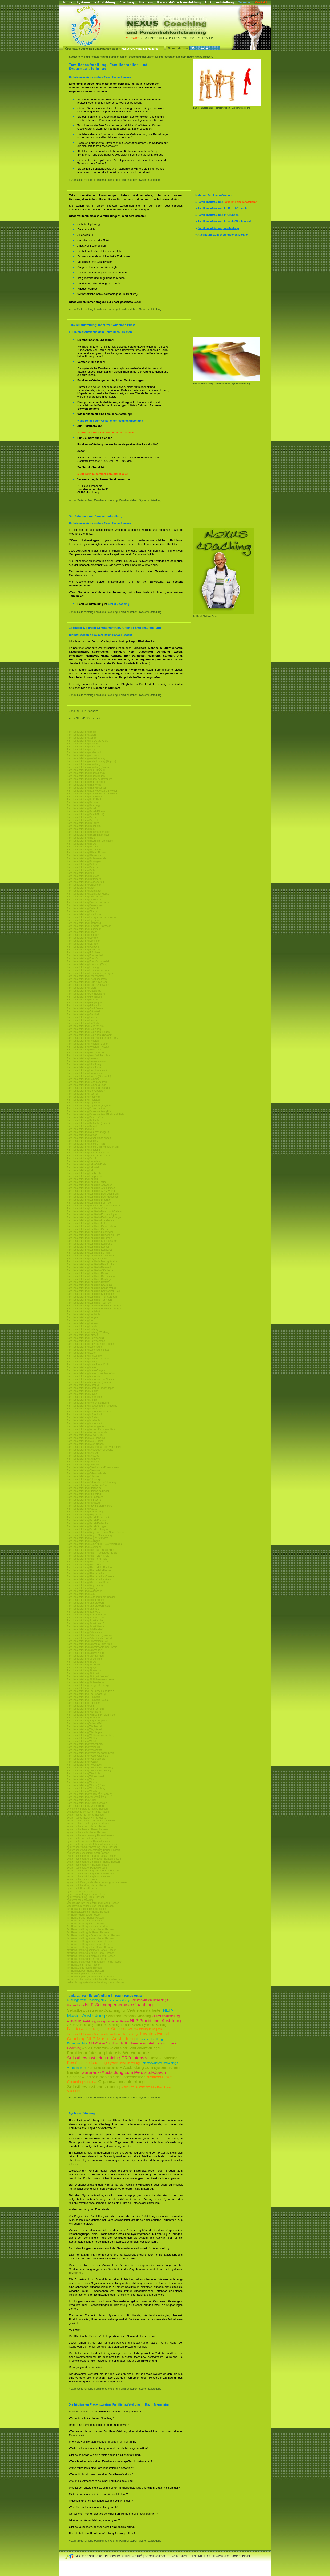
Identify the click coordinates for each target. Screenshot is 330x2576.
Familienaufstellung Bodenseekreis (86, 858)
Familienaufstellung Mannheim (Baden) (89, 1382)
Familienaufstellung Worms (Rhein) (86, 1785)
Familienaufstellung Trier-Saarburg (86, 1694)
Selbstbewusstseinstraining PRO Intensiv (107, 2057)
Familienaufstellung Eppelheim (84, 929)
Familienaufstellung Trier (80, 1688)
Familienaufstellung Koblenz (82, 1140)
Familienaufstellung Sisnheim (83, 1664)
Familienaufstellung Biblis (81, 837)
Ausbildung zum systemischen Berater (105, 2021)
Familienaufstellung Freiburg (83, 967)
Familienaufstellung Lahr (80, 1170)
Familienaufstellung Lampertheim (85, 1176)
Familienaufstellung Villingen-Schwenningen (91, 1714)
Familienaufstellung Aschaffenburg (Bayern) (91, 761)
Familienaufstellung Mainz (81, 1367)
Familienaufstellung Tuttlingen (83, 1702)
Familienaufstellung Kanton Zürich (86, 1117)
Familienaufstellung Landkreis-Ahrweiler (89, 1185)
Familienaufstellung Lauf (80, 1320)
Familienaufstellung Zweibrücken (85, 1805)
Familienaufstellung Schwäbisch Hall (87, 1641)
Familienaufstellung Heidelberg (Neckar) (89, 1034)
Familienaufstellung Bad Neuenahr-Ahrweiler (92, 790)
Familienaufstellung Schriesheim (85, 1632)
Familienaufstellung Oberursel (83, 1470)
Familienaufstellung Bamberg (83, 805)
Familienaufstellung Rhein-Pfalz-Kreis (88, 1561)
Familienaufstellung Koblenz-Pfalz (86, 1143)
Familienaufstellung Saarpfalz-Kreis (87, 1614)
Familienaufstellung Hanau (82, 1017)
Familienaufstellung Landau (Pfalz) (86, 1182)
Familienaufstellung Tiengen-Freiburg (88, 1685)
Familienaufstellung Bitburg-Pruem (86, 852)
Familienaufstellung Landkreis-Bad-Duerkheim (93, 1193)
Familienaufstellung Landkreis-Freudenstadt (91, 1220)
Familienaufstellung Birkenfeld (84, 849)
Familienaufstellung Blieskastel (84, 855)
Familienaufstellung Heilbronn (83, 1040)
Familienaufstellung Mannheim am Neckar (90, 1379)
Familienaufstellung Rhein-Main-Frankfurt (90, 1567)
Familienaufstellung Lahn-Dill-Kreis (86, 1164)
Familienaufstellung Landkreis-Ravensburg (91, 1276)
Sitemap (205, 38)
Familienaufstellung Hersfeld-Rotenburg (89, 1055)
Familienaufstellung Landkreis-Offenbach (90, 1270)
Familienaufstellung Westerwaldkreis (87, 1755)
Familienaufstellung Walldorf (82, 1741)
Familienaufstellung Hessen (82, 1058)
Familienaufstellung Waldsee (83, 1738)
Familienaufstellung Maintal (82, 1361)
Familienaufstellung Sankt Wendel (86, 1626)
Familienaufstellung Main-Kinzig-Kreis (88, 1358)
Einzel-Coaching (162, 2058)
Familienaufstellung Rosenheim (84, 1591)
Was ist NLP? (91, 2073)
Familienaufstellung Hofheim (83, 1079)
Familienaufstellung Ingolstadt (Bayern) (89, 1105)
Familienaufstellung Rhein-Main (84, 1564)
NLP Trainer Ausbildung (115, 2000)
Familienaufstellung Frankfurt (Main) (87, 964)
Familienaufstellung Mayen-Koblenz (87, 1258)
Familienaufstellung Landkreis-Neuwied (89, 1267)
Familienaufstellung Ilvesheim (83, 1093)
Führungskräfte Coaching (83, 2000)
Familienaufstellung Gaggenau (84, 990)
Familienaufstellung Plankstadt (84, 1502)
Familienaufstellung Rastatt (82, 1508)
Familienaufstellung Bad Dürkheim (86, 770)
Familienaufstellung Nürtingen (83, 1461)
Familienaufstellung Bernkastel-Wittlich (88, 831)
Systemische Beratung (124, 2063)
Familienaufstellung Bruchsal (83, 867)
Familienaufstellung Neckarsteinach (87, 1432)
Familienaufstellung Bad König (84, 784)
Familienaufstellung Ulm (80, 1705)
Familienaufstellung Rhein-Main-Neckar (89, 1570)
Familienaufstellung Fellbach (83, 946)
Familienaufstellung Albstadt (82, 743)
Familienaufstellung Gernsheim (84, 996)
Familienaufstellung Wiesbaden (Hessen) (90, 1767)
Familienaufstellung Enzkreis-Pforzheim (89, 926)
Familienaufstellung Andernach (84, 752)
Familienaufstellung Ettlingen (83, 943)
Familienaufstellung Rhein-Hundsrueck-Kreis (92, 1552)
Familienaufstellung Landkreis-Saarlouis (89, 1285)
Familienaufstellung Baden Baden (86, 776)
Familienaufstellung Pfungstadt (84, 1494)
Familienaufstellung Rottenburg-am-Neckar (91, 1596)
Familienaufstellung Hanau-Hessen (86, 1020)
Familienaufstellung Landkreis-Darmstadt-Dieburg (94, 1211)
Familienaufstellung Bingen (82, 843)
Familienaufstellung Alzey (81, 749)
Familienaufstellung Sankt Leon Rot (87, 1623)
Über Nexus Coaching (78, 48)
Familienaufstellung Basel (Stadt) (85, 814)
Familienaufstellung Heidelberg (84, 1029)
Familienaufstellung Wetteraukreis (86, 1758)
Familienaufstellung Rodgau (82, 1588)
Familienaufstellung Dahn (81, 887)
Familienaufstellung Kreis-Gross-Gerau (88, 1155)
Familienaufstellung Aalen (81, 734)
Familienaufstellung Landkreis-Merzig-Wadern (92, 1261)
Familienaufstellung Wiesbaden (84, 1764)
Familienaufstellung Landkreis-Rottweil (88, 1282)
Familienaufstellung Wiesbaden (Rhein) (89, 1770)
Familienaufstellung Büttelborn (84, 879)
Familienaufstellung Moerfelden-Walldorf (89, 1411)
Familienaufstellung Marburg (83, 1385)
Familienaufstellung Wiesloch (83, 1773)
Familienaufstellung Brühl (81, 870)
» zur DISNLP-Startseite (83, 711)
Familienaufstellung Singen (82, 1661)
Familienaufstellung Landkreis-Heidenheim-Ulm (93, 1235)
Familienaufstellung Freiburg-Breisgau (88, 970)
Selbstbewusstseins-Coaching (128, 2016)
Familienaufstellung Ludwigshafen (86, 1340)
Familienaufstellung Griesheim (84, 1005)
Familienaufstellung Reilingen (83, 1541)
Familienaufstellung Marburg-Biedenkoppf (90, 1388)
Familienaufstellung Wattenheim (85, 1744)
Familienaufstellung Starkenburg (85, 1670)
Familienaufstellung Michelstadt (84, 1408)
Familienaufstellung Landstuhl (83, 1314)
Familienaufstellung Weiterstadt (84, 1750)
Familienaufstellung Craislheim (84, 884)
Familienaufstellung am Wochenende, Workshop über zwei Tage (103, 2034)
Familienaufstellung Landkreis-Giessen (88, 1229)
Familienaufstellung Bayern (82, 817)
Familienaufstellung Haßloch (83, 1023)
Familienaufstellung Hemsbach (84, 1049)
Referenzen (200, 48)
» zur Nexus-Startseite (136, 2087)
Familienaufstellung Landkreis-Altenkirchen (91, 1187)
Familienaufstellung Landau (82, 1179)
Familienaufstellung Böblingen (84, 861)
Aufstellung (90, 2082)
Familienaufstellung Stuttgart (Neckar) (88, 1676)
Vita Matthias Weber (107, 48)
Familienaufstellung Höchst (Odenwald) (89, 1076)
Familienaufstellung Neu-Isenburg (86, 1438)
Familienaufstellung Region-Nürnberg (88, 1402)
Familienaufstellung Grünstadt (83, 1011)
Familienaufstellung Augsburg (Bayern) (88, 767)
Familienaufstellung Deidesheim (85, 896)
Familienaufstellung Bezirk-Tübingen (87, 1529)
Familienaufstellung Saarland (83, 1608)
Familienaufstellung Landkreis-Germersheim (91, 1226)
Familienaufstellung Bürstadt (83, 876)
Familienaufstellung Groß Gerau (85, 1008)
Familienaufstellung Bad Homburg (86, 781)
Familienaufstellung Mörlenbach (84, 1414)
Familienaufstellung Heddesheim (85, 1026)
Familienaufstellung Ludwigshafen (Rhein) (90, 1343)
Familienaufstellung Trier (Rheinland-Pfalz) (91, 1691)
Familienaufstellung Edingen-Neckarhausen (91, 917)
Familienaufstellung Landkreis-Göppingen (90, 1232)
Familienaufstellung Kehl (80, 1129)
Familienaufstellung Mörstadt (83, 1417)
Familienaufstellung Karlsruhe (83, 1120)
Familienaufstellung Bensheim (84, 826)
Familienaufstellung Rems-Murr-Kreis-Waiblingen (94, 1544)
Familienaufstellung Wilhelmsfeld (85, 1776)
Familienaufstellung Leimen (82, 1323)
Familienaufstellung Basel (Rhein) (86, 811)
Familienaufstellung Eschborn (83, 937)
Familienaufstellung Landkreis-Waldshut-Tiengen (94, 1305)
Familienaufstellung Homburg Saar (86, 1084)
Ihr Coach (198, 616)
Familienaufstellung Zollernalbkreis (86, 1797)
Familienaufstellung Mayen (82, 1393)
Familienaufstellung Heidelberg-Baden (88, 1032)
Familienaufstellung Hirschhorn (84, 1067)
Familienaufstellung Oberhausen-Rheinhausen (93, 1467)
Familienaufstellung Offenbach (84, 1476)
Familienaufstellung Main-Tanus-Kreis (88, 1364)
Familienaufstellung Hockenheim (85, 1073)
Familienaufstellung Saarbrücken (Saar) (89, 1605)
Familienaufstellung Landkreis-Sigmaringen (91, 1293)
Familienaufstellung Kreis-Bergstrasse (88, 1152)
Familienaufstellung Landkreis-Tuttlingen (89, 1302)
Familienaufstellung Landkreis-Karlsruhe (89, 1243)
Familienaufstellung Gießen (82, 999)
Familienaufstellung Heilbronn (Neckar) (88, 1046)
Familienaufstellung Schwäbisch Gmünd (89, 1638)
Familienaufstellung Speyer (82, 1667)
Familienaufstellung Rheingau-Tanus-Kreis (90, 1549)
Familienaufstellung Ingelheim (83, 1096)
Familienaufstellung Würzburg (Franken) (89, 1794)
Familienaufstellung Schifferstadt (85, 1629)
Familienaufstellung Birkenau (83, 846)
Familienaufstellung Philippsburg (85, 1496)
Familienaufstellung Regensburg (85, 1514)
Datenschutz (181, 38)
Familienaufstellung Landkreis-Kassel (88, 1246)
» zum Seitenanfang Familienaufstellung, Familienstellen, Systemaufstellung (115, 179)
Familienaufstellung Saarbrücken (85, 1602)
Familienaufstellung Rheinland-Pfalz (87, 1558)
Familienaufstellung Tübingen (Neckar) (88, 1699)
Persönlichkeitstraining (87, 2062)
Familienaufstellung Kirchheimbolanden (89, 1137)
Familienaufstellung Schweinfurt (84, 1649)
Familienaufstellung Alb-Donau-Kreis (87, 740)
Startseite (75, 56)
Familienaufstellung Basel (81, 808)
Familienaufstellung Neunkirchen (85, 1443)
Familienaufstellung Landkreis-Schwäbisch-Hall (93, 1290)
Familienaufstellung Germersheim (86, 993)
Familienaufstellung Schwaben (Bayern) (89, 1635)
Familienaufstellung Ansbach (83, 755)
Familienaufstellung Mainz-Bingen (86, 1370)
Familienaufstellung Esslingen (83, 940)
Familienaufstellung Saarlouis (83, 1611)
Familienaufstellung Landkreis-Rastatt (88, 1273)
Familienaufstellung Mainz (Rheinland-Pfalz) (91, 1373)
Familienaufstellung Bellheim (83, 823)
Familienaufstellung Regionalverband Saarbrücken (95, 1532)
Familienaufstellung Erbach (82, 931)
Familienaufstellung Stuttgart (83, 1673)
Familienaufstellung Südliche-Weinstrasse (90, 1679)
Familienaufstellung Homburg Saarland (88, 1087)
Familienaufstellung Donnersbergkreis (88, 902)
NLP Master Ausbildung (110, 2038)
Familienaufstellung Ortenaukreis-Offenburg (91, 1482)
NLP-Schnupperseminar (108, 2004)
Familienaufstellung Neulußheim (85, 1441)
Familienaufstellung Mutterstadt (84, 1423)
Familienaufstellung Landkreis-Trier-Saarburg (92, 1296)
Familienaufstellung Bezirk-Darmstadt (88, 834)
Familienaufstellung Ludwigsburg (85, 1338)
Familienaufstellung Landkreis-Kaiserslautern (92, 1240)
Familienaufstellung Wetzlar (82, 1761)
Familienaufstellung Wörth (81, 1779)
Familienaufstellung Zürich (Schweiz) (87, 1802)
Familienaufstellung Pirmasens (84, 1499)
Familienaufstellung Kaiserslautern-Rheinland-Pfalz (95, 1114)
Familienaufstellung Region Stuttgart (87, 1538)
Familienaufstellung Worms (82, 1782)
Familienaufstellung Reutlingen (84, 1546)
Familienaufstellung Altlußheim (84, 746)
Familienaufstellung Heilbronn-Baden (87, 1043)
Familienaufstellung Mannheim (84, 1376)
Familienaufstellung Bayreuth (83, 820)
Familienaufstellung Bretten (82, 864)
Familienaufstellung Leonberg (83, 1326)
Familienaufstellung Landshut (83, 1311)
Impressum (154, 38)
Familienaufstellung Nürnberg (83, 1458)
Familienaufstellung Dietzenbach (85, 899)
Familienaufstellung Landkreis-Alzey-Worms (91, 1190)
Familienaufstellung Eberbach (83, 911)
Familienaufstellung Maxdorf (82, 1391)
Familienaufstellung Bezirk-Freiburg (87, 1520)
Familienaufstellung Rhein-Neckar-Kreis (89, 1579)
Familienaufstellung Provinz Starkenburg (89, 1505)
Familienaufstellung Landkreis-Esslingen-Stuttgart (94, 1217)
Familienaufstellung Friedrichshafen (87, 979)
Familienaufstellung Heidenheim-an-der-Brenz (92, 1037)
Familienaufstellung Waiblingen (84, 1732)
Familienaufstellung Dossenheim (85, 905)
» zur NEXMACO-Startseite (85, 718)
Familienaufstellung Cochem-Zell (85, 881)
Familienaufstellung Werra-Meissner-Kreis (90, 1752)
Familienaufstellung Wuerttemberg (86, 1788)
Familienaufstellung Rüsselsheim (85, 1599)
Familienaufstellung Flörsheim (83, 952)
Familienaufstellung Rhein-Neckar (86, 1573)
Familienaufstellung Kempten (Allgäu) (88, 1132)
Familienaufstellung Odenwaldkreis (86, 1473)
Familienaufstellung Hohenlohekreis (87, 1082)
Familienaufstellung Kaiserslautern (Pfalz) (90, 1111)
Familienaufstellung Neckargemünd (86, 1426)
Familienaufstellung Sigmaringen (85, 1655)
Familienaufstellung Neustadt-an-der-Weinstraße (94, 1446)
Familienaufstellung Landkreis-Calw (87, 1208)
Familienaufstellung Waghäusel (84, 1729)
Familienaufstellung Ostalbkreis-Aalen (88, 1485)
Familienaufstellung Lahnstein (83, 1167)
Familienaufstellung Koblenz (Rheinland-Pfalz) (93, 1146)
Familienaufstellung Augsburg (83, 764)
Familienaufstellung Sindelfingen (85, 1658)
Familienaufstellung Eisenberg (84, 923)
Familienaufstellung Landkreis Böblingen (89, 1202)
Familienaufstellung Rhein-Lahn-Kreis (88, 1555)
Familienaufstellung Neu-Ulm (83, 1452)
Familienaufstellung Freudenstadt (85, 976)
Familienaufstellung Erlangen (83, 934)
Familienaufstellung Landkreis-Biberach (89, 1199)
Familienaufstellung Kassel (82, 1126)
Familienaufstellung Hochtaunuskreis (87, 1070)
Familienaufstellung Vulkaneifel (84, 1723)
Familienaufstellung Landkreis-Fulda (87, 1223)
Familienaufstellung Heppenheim (85, 1052)
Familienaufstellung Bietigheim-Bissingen (90, 840)
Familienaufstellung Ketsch (82, 1135)
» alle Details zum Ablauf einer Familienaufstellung (119, 2048)
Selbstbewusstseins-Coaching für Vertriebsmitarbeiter (114, 2010)
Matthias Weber (210, 616)
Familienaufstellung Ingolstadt (83, 1099)
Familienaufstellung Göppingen (84, 1002)
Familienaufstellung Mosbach (83, 1420)
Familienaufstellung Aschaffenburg (86, 758)
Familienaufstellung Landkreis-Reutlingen (90, 1279)
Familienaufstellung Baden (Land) (86, 773)
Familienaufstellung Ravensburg (85, 1511)
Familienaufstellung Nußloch (83, 1464)
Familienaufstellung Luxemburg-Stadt (88, 1349)
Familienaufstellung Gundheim (84, 1014)
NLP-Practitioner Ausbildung (156, 2020)
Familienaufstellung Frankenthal (85, 955)
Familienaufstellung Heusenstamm (86, 1061)
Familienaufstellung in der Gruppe (95, 2029)
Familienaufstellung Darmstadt (84, 890)
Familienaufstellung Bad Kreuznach (87, 787)
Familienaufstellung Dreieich (83, 908)
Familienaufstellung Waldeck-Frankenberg (90, 1735)
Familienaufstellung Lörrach (82, 1335)
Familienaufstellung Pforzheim (84, 1488)
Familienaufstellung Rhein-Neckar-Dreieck (90, 1576)
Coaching (143, 2004)
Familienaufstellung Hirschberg (84, 1064)
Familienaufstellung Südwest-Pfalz (86, 1682)
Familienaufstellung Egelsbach (84, 920)
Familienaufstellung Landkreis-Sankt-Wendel (92, 1288)
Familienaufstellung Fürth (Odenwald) (88, 984)
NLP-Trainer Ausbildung (104, 2043)
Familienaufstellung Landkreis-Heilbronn (89, 1238)
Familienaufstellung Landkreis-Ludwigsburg (91, 1255)
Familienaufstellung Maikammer (84, 1355)
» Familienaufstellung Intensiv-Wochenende (114, 2050)
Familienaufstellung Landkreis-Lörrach (88, 1252)
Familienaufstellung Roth (81, 1594)
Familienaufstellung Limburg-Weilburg (88, 1332)
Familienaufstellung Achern (82, 737)
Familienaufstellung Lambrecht (84, 1173)
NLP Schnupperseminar (103, 2067)
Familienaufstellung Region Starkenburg (89, 1535)
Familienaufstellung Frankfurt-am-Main (88, 961)
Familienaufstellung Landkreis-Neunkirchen (91, 1264)
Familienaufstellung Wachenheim (85, 1726)
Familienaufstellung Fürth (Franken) (87, 982)
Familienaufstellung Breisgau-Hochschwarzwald (94, 1205)
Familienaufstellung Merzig (82, 1399)
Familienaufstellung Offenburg (84, 1479)
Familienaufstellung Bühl (80, 873)
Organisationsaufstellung (121, 2081)
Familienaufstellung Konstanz (83, 1149)
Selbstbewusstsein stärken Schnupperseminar (106, 2077)
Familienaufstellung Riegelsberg (85, 1585)
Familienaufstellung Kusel (81, 1158)
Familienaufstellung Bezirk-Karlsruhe (87, 1523)
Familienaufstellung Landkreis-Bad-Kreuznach (92, 1196)
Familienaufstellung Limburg (82, 1329)
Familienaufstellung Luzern (82, 1352)
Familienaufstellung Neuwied (83, 1455)
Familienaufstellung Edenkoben (84, 914)
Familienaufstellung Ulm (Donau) (85, 1708)
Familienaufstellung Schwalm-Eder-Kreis (89, 1644)
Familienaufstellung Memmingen (85, 1396)
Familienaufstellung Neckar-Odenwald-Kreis (91, 1429)
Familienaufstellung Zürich (81, 1800)
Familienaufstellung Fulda (81, 987)
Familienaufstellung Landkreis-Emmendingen (92, 1214)
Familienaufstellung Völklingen (84, 1717)
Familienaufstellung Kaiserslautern (86, 1108)
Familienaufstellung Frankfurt (83, 958)
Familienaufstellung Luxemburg (84, 1346)
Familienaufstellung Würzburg (83, 1791)
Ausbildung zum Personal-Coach (134, 2072)
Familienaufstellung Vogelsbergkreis (87, 1720)
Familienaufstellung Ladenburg (84, 1161)
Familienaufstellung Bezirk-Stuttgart (87, 1526)
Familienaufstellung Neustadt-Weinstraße (90, 1449)
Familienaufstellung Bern (81, 828)
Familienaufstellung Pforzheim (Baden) (88, 1491)
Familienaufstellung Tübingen (83, 1697)
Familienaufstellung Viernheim (84, 1711)
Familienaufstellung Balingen (83, 802)
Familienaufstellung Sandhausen (85, 1617)
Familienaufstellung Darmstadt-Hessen (88, 893)
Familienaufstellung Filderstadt (84, 949)
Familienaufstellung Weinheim (84, 1747)
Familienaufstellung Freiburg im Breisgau (90, 973)
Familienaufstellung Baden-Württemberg (89, 778)
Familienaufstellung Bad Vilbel (84, 799)
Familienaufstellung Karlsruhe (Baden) (88, 1123)
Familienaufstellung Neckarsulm (85, 1435)
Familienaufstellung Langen (82, 1317)
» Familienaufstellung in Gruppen (143, 2029)
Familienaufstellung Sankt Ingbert (85, 1620)
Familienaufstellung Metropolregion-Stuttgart (92, 1405)
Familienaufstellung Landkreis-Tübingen (89, 1299)
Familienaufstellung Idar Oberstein (86, 1090)
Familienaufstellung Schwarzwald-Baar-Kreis (92, 1647)
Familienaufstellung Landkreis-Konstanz (89, 1249)
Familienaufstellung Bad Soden (84, 796)
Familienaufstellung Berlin (81, 731)
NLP (124, 2043)
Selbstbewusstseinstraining (93, 2086)
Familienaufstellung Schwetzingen (86, 1652)
